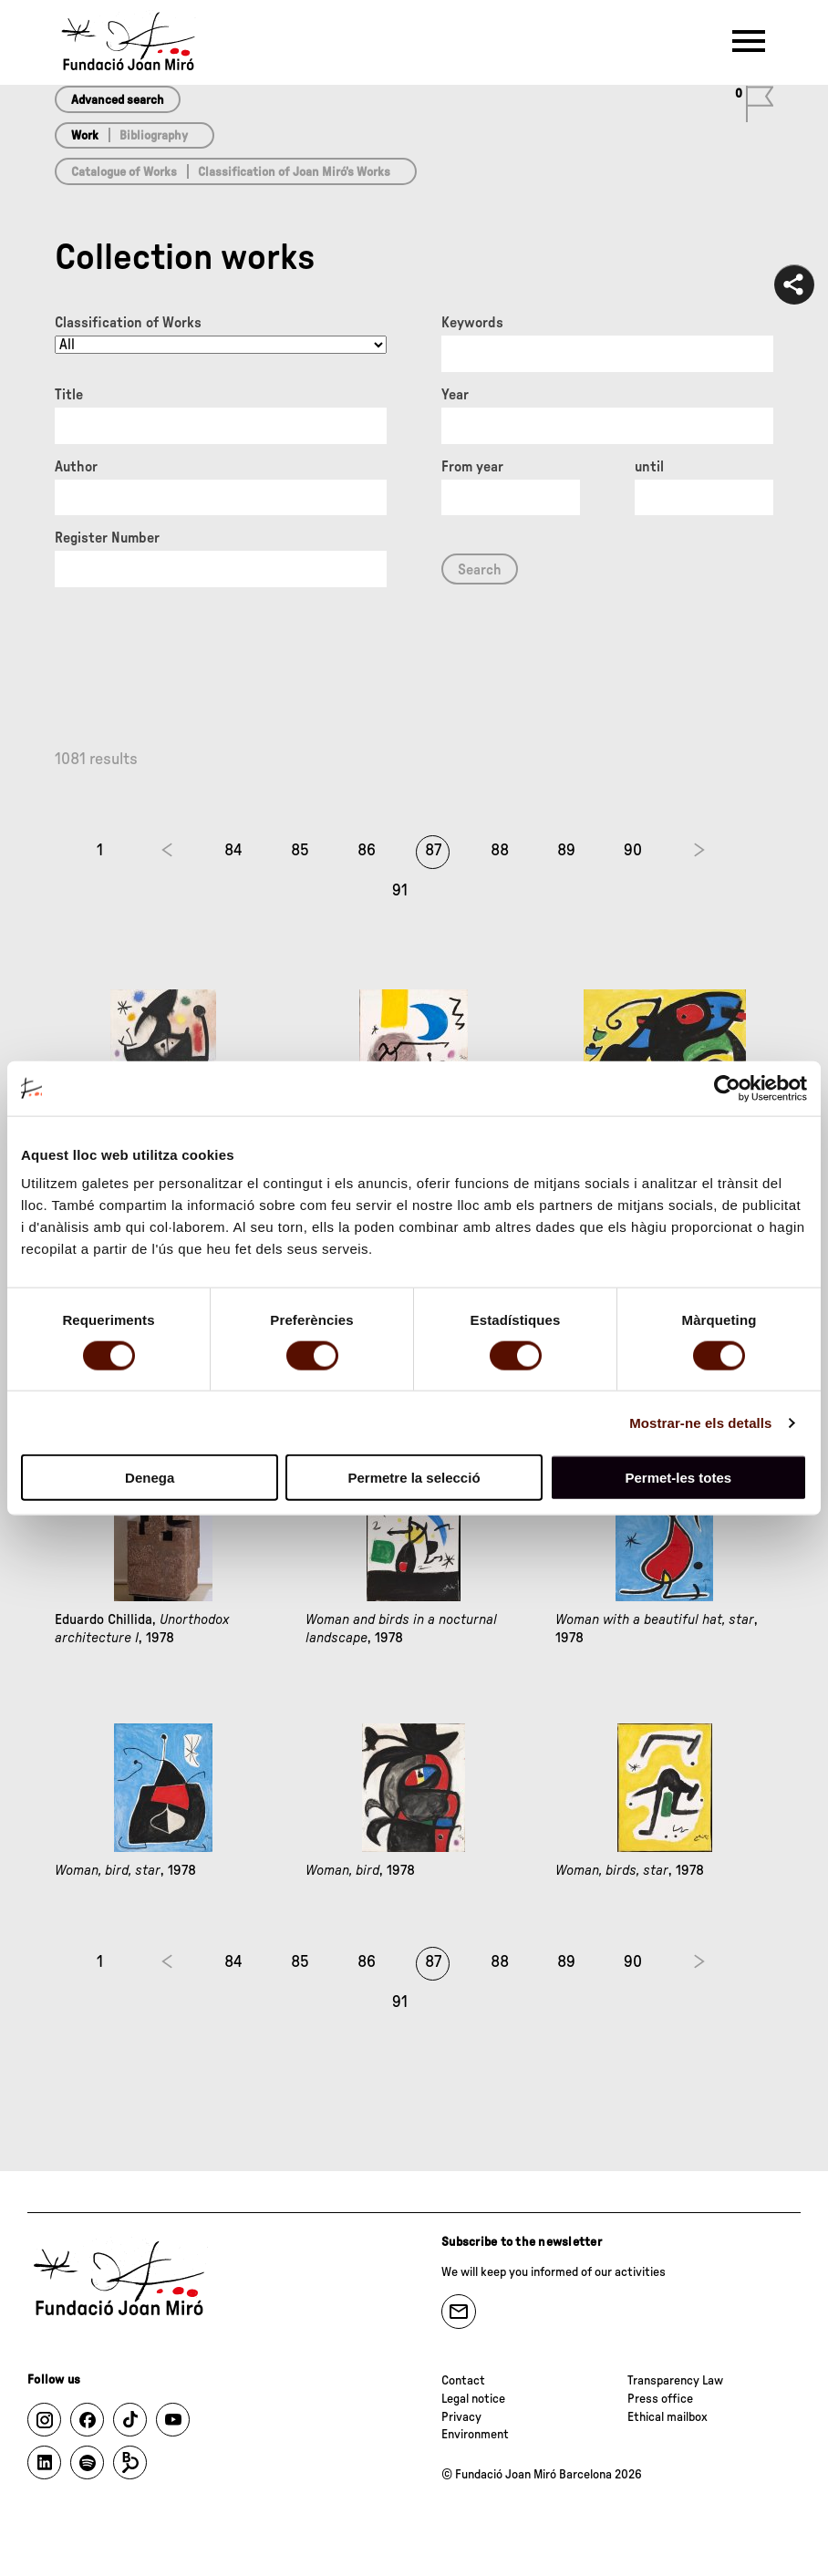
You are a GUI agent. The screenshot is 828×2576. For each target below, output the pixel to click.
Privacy (461, 2417)
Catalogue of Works (124, 172)
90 (633, 851)
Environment (475, 2434)
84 (233, 851)
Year (455, 395)
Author (76, 467)
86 (366, 851)
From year (472, 467)
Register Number (107, 538)
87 (433, 851)
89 (566, 851)
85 (300, 851)
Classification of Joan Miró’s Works (294, 172)
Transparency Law (675, 2380)
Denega (149, 1477)
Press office (660, 2399)
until (649, 467)
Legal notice (473, 2399)
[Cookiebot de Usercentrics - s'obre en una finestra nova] (727, 1088)
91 (400, 891)
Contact (463, 2380)
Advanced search (117, 100)
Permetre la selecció (413, 1477)
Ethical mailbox (667, 2417)
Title (69, 395)
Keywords (472, 323)
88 (500, 851)
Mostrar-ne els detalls (700, 1422)
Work (84, 135)
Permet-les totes (678, 1477)
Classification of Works (128, 323)
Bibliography (153, 135)
